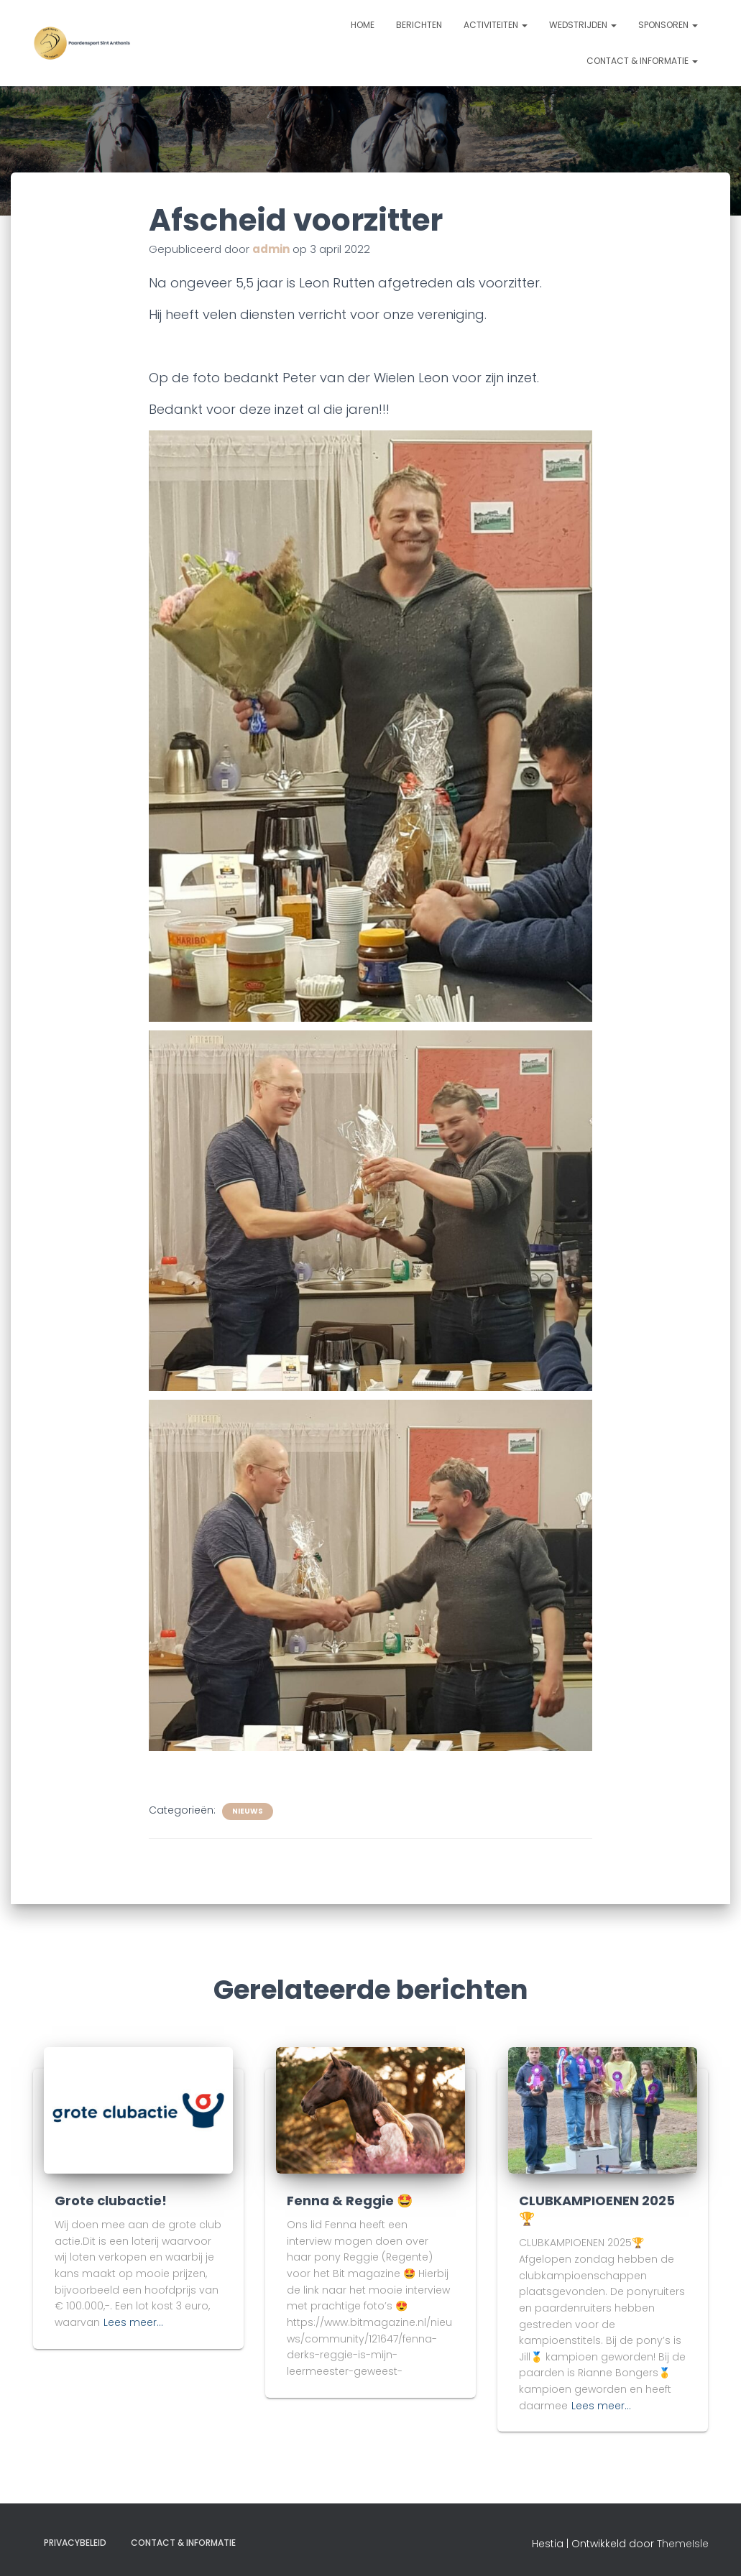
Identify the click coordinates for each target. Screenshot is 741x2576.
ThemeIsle (683, 2543)
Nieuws (247, 1811)
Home (362, 25)
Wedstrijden (583, 25)
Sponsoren (668, 25)
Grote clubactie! (111, 2201)
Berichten (419, 25)
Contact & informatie (642, 61)
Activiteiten (496, 25)
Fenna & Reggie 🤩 (350, 2201)
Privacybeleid (75, 2542)
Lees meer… (133, 2322)
